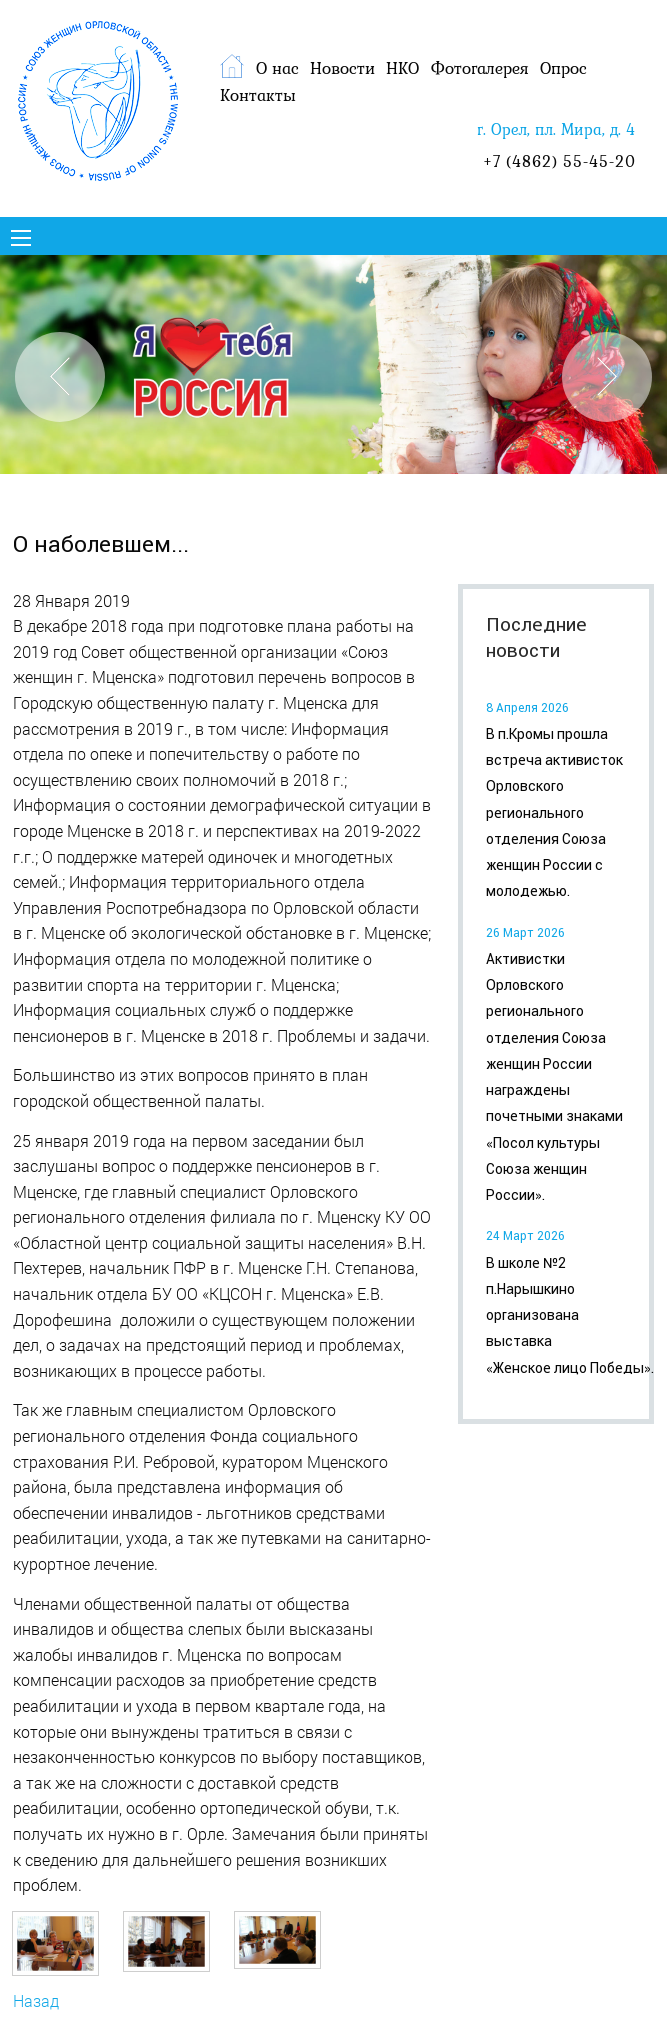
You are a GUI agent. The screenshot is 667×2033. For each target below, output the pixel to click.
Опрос (563, 68)
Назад (36, 2000)
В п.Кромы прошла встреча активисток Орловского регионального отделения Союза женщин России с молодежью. (554, 813)
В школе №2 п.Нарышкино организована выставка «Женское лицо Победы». (570, 1315)
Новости (342, 68)
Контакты (258, 95)
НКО (402, 68)
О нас (277, 68)
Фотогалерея (480, 68)
